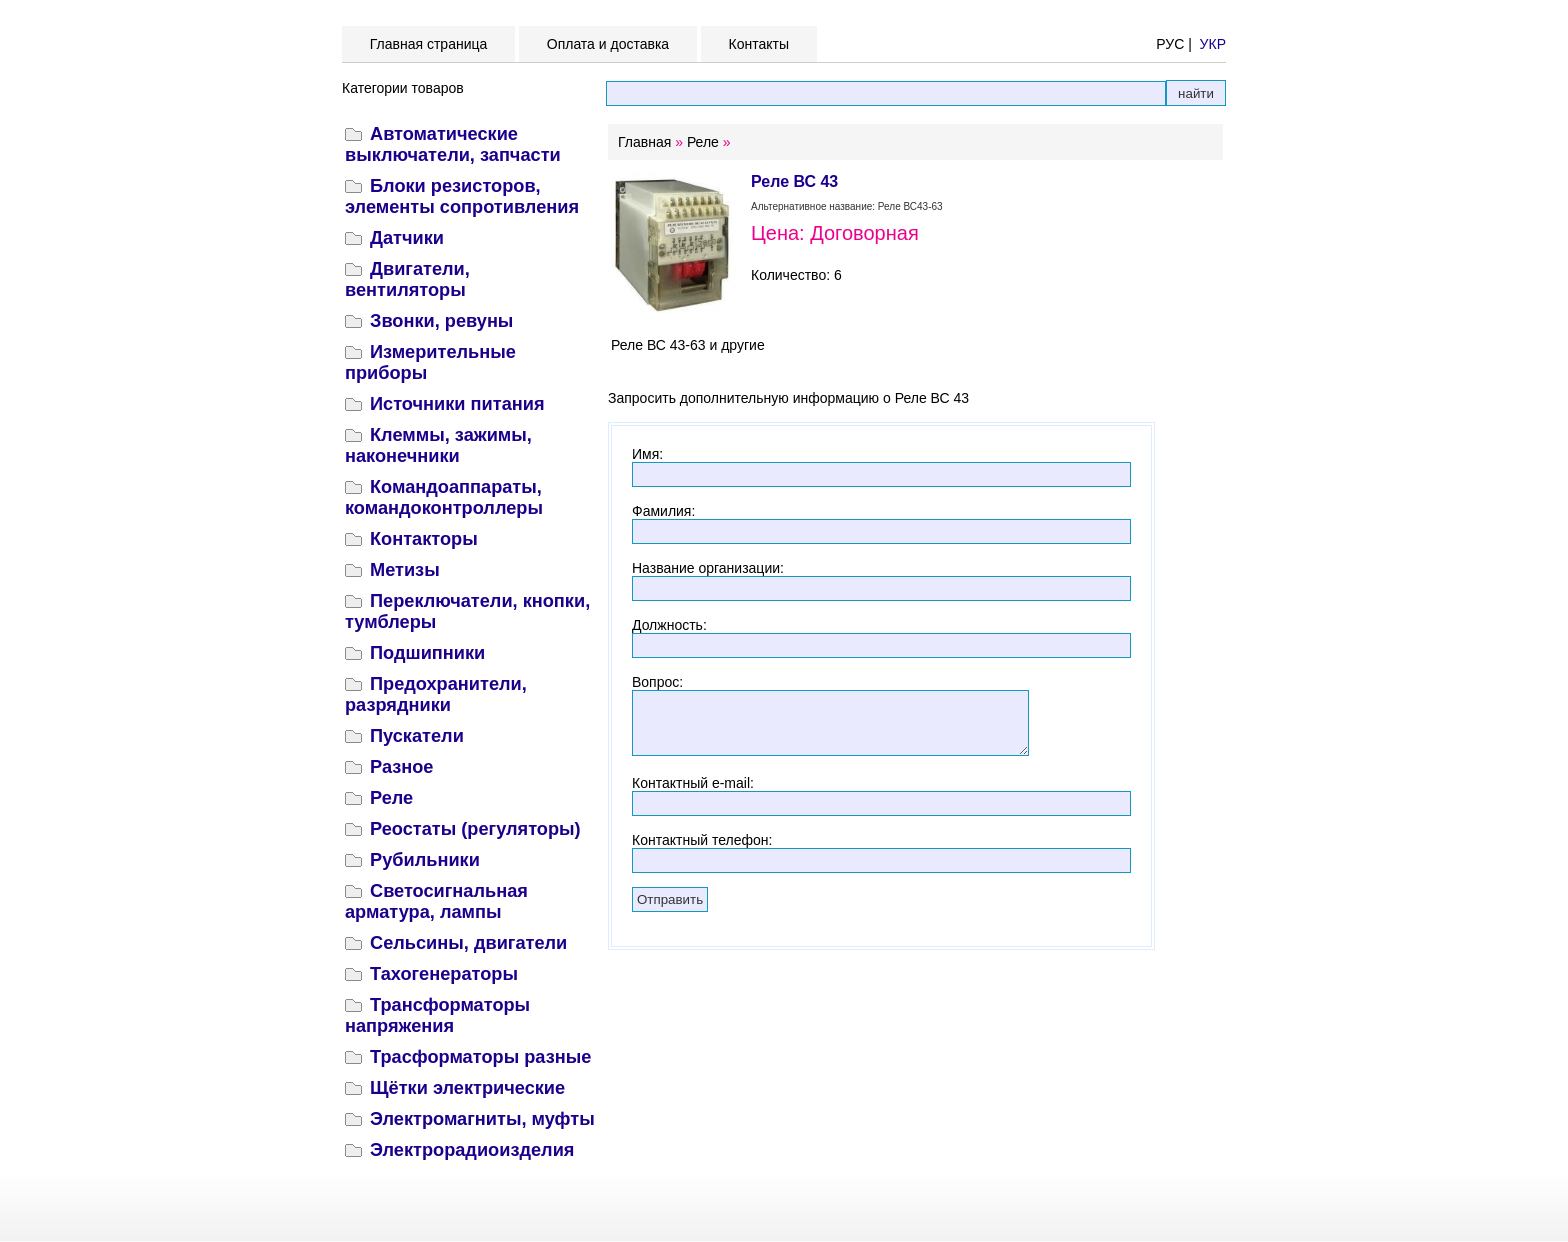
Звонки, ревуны (441, 321)
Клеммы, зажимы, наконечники (438, 445)
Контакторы (424, 539)
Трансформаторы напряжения (437, 1015)
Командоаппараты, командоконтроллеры (444, 497)
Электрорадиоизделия (472, 1150)
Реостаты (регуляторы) (475, 829)
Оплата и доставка (608, 44)
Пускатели (417, 736)
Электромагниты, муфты (482, 1119)
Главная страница (428, 44)
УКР (1213, 44)
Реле (391, 798)
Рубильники (425, 860)
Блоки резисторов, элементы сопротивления (462, 196)
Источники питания (457, 404)
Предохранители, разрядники (436, 694)
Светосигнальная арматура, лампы (436, 901)
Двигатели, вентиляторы (407, 279)
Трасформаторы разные (480, 1057)
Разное (401, 767)
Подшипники (427, 653)
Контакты (759, 44)
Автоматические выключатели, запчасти (453, 144)
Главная (644, 142)
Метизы (405, 570)
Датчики (407, 238)
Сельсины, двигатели (468, 943)
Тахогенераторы (444, 974)
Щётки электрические (467, 1088)
